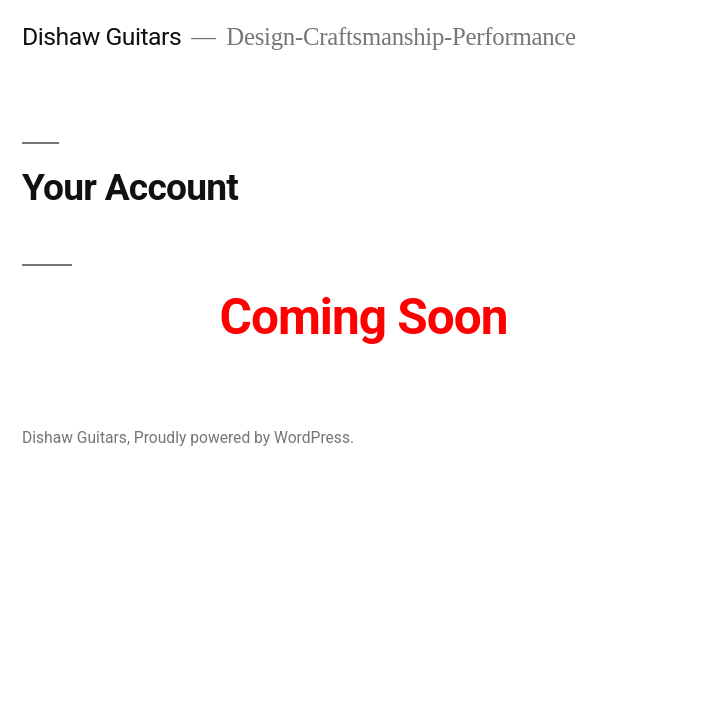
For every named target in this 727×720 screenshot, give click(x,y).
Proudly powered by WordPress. (244, 437)
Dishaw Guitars (101, 36)
